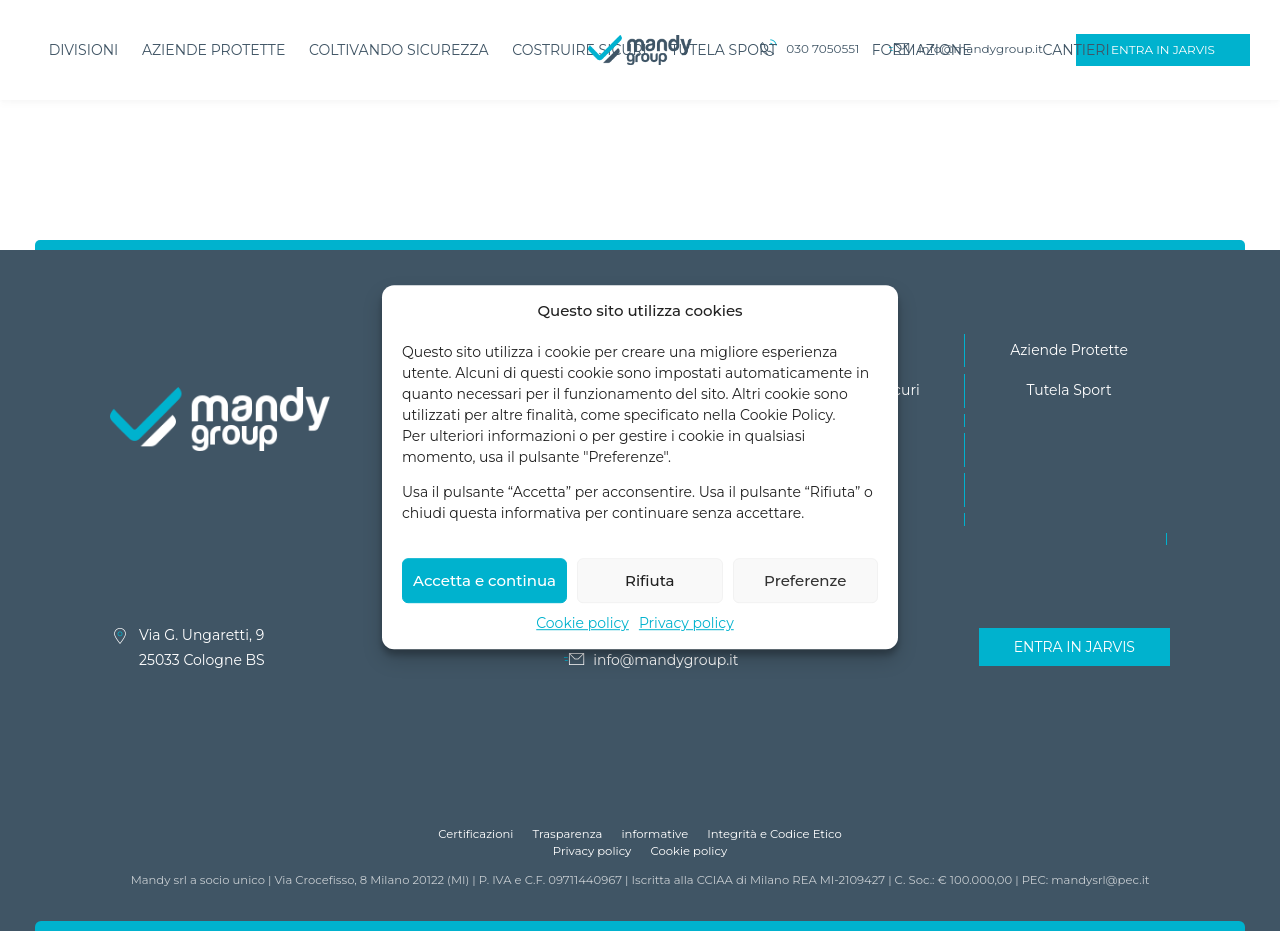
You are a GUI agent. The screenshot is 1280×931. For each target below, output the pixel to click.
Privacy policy (686, 638)
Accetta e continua (484, 594)
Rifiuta (650, 594)
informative (654, 834)
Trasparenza (568, 834)
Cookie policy (582, 638)
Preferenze (805, 594)
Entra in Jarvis (1074, 647)
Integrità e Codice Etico (774, 834)
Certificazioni (475, 834)
